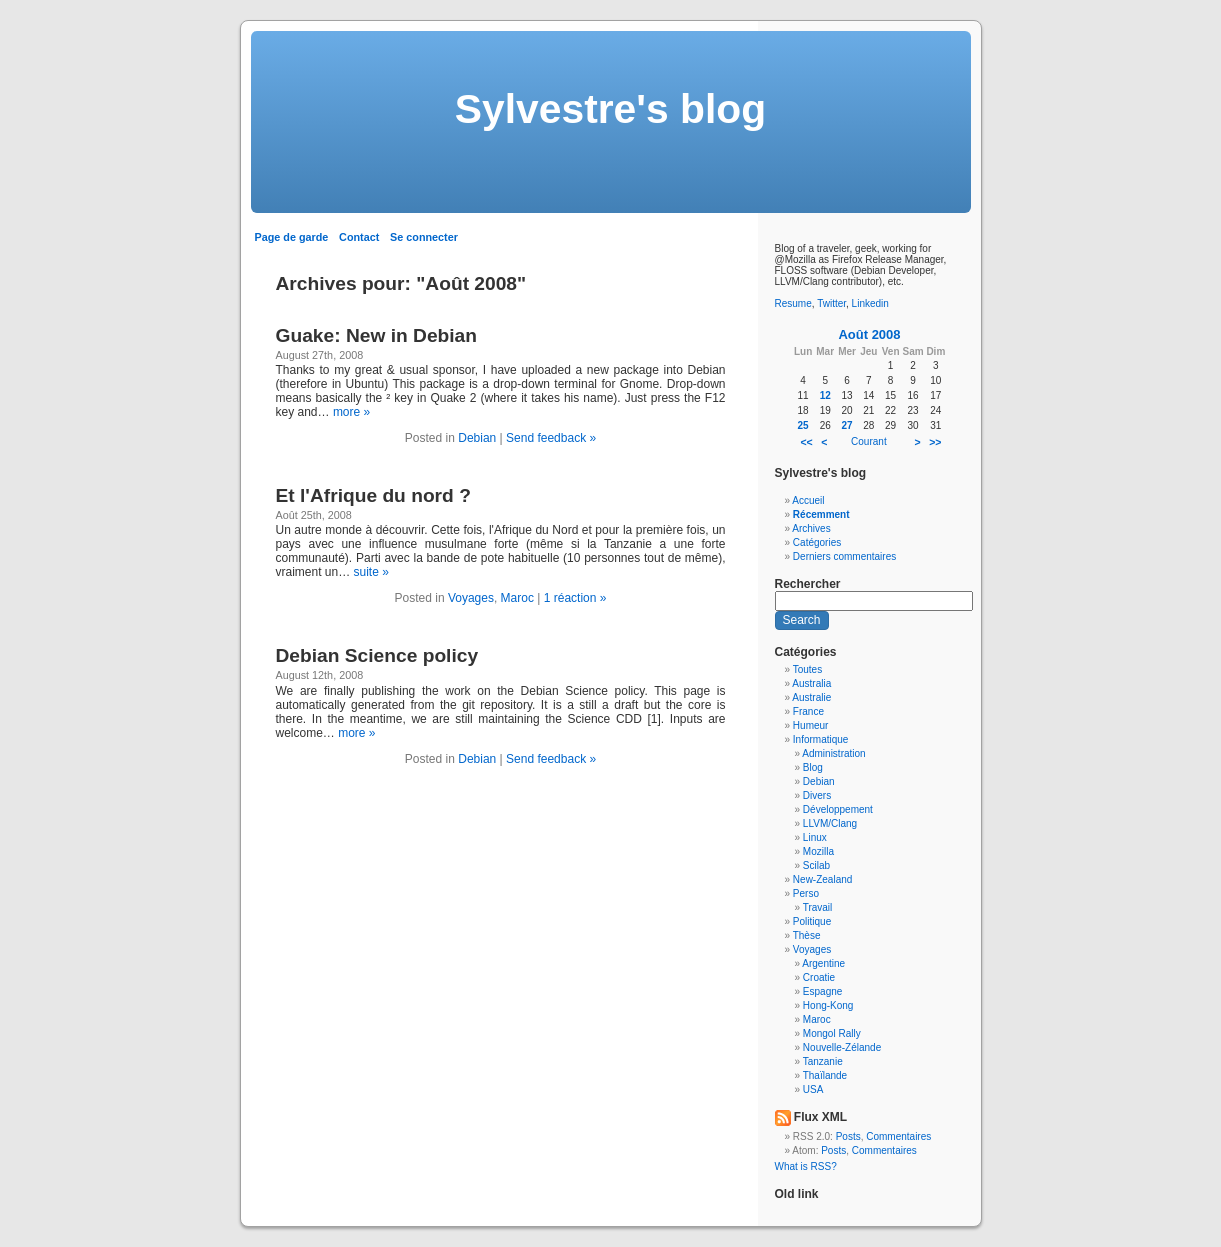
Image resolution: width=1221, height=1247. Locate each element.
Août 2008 (869, 334)
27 (847, 425)
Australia (811, 683)
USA (813, 1089)
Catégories (817, 542)
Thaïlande (825, 1075)
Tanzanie (823, 1061)
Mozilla (818, 851)
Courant (869, 441)
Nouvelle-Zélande (842, 1047)
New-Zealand (822, 879)
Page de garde (292, 237)
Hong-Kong (828, 1005)
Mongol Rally (832, 1033)
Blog (813, 767)
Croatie (819, 977)
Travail (818, 907)
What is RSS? (806, 1166)
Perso (806, 893)
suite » (371, 572)
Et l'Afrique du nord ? (373, 495)
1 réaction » (575, 598)
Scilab (816, 865)
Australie (811, 697)
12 (825, 395)
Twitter (831, 303)
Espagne (822, 991)
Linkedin (870, 303)
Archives (811, 528)
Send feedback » (551, 438)
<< (806, 442)
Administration (833, 753)
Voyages (471, 598)
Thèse (807, 935)
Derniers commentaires (844, 556)
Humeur (811, 725)
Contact (359, 237)
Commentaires (898, 1136)
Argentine (823, 963)
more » (351, 412)
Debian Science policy (377, 655)
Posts (848, 1136)
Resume (793, 303)
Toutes (807, 669)
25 (803, 425)
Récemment (821, 514)
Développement (838, 809)
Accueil (808, 500)
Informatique (821, 739)
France (808, 711)
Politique (812, 921)
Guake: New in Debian (377, 335)
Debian (477, 438)
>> (935, 442)
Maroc (517, 598)
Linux (815, 837)
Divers (817, 795)
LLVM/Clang (830, 823)
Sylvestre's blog (610, 109)
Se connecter (424, 237)
